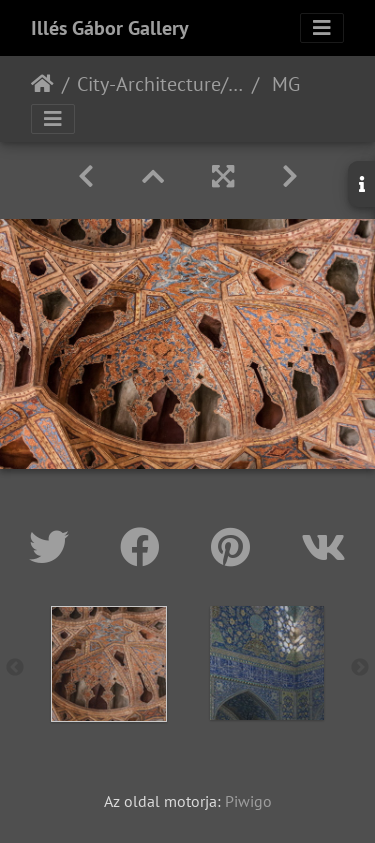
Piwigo (248, 801)
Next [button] (360, 668)
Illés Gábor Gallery (110, 28)
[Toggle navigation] (322, 28)
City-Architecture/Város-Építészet (160, 84)
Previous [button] (15, 668)
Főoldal (42, 84)
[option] (109, 664)
